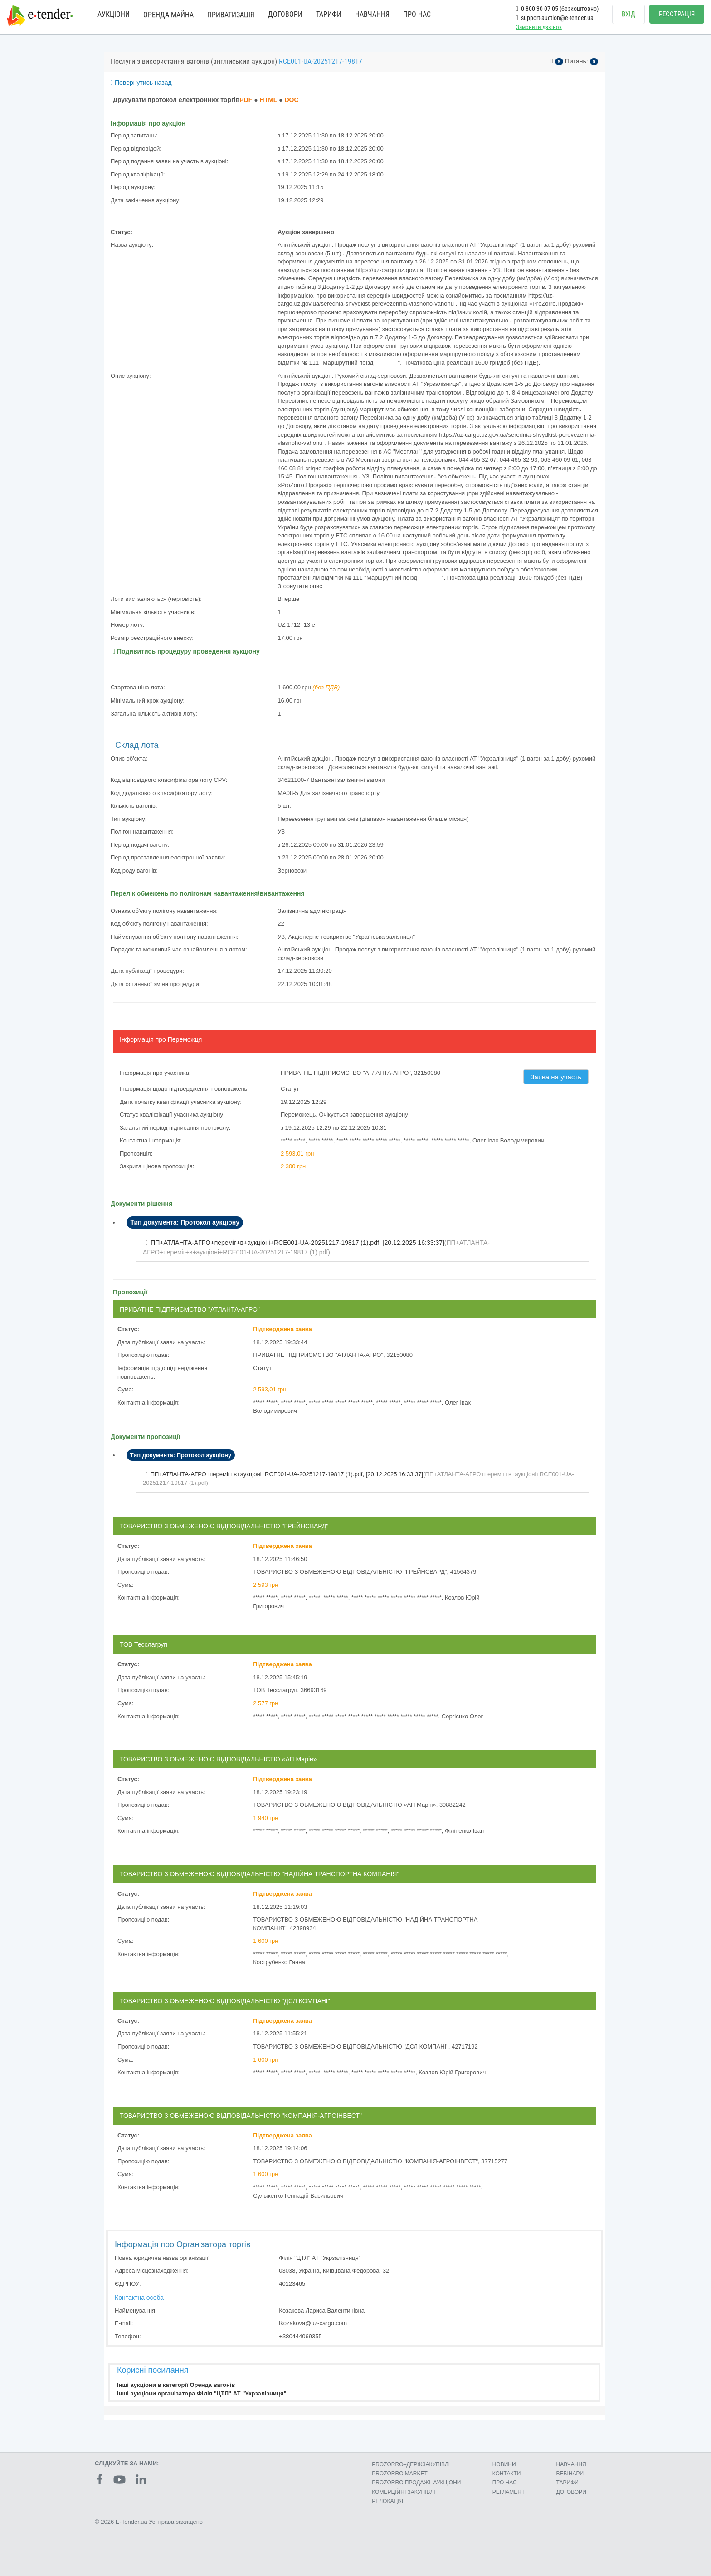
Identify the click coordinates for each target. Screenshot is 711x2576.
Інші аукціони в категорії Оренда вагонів (176, 2384)
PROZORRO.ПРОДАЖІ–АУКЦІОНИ (416, 2482)
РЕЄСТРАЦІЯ (677, 14)
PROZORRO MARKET (400, 2473)
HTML (269, 99)
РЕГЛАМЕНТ (508, 2492)
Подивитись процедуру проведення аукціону (186, 651)
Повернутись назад (141, 82)
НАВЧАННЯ (372, 14)
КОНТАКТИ (506, 2473)
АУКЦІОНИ (113, 14)
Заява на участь (556, 1077)
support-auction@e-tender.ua (555, 17)
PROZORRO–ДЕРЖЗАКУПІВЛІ (411, 2464)
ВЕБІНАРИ (570, 2473)
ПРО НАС (417, 14)
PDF (245, 99)
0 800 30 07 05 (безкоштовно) (557, 8)
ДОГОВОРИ (285, 14)
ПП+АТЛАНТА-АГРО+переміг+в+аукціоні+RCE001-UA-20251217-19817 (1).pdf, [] (297, 1242)
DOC (291, 99)
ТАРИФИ (328, 14)
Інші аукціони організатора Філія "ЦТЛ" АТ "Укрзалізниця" (202, 2393)
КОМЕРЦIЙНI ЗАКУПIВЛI (403, 2492)
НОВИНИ (504, 2464)
